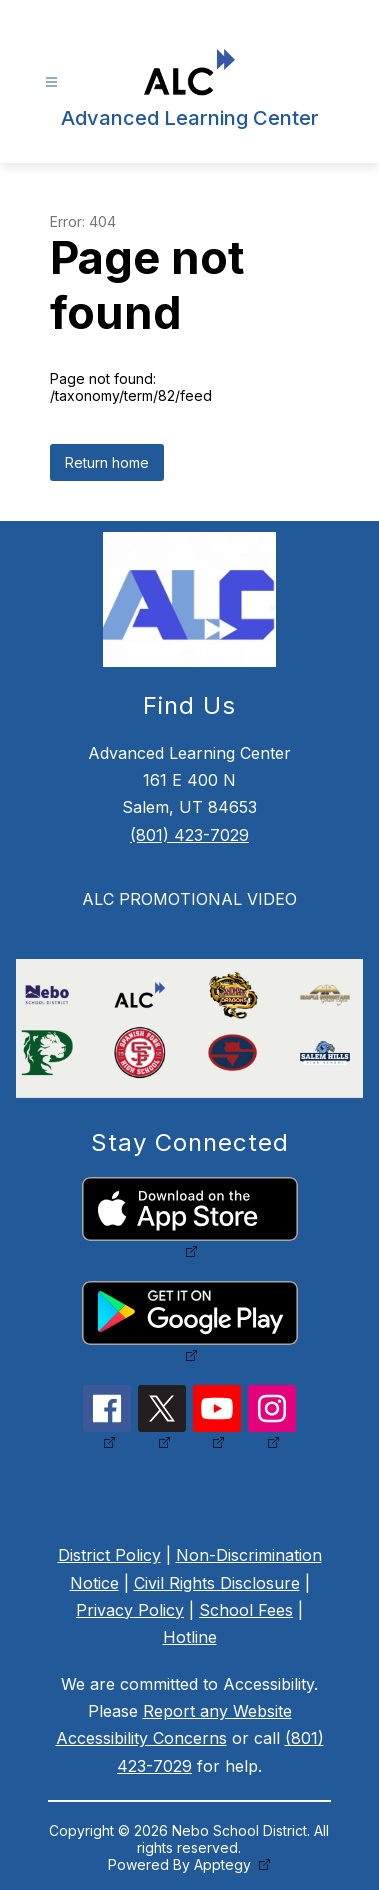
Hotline (190, 1637)
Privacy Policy (130, 1610)
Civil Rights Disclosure (217, 1583)
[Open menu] (51, 82)
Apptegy (224, 1864)
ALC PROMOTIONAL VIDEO (189, 899)
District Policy (109, 1555)
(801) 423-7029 (189, 835)
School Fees (246, 1610)
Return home (107, 462)
